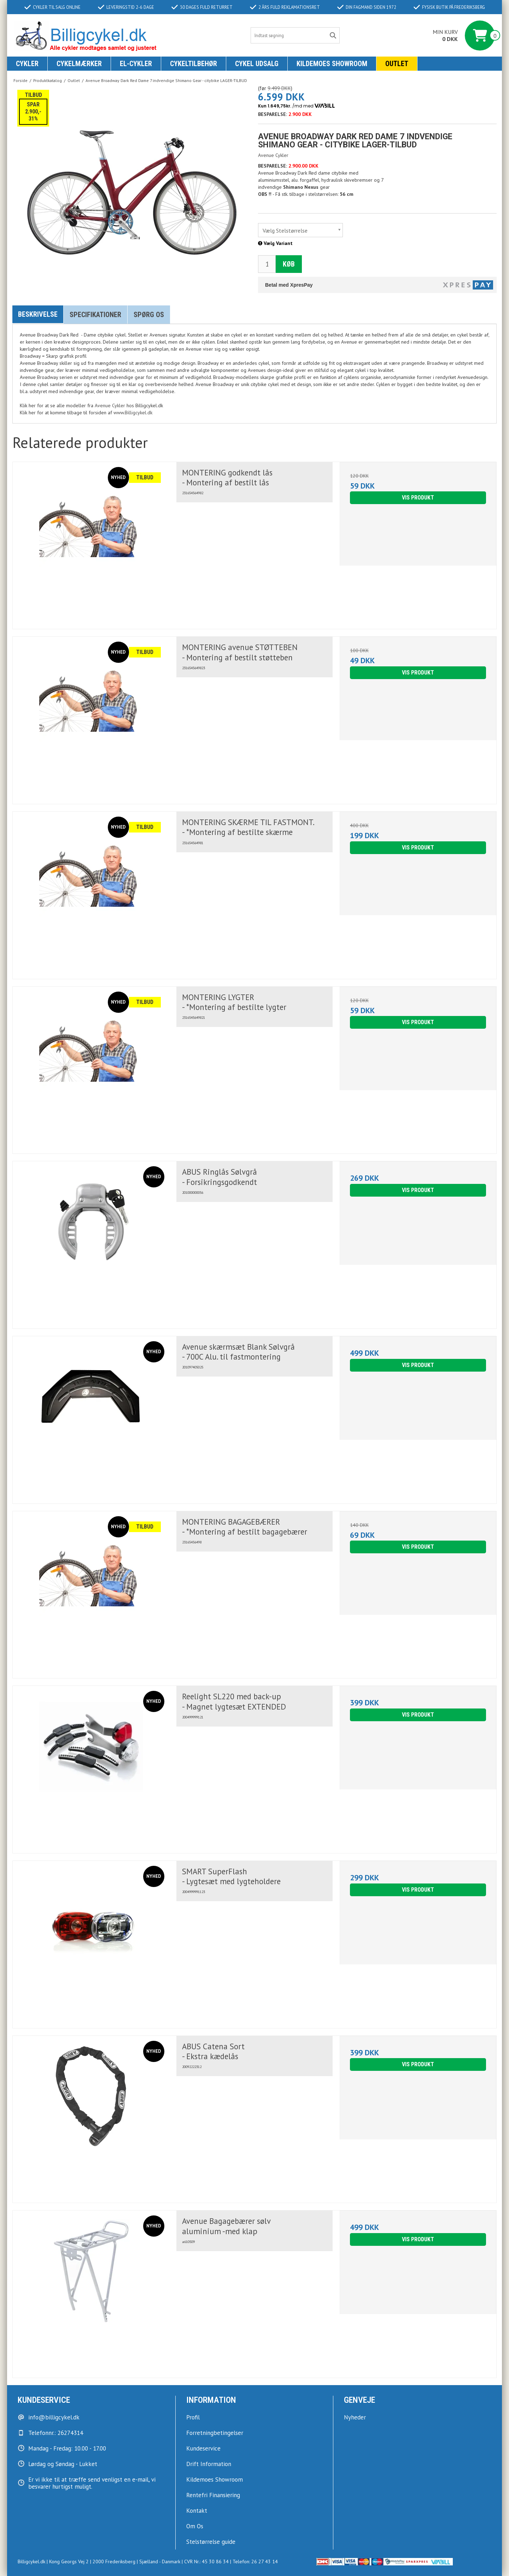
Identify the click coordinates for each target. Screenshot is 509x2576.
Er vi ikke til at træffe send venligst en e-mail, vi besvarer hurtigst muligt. (92, 2483)
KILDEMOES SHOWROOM (332, 63)
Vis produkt (418, 497)
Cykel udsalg (257, 63)
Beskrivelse (38, 314)
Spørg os (149, 314)
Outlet (396, 63)
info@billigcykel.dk (54, 2417)
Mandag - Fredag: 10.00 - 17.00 (67, 2448)
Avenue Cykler (110, 405)
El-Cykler (136, 63)
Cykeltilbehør (193, 63)
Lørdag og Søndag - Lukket (62, 2464)
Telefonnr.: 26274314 (55, 2433)
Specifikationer (95, 314)
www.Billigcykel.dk (132, 412)
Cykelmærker (79, 63)
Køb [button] (289, 264)
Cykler (27, 63)
